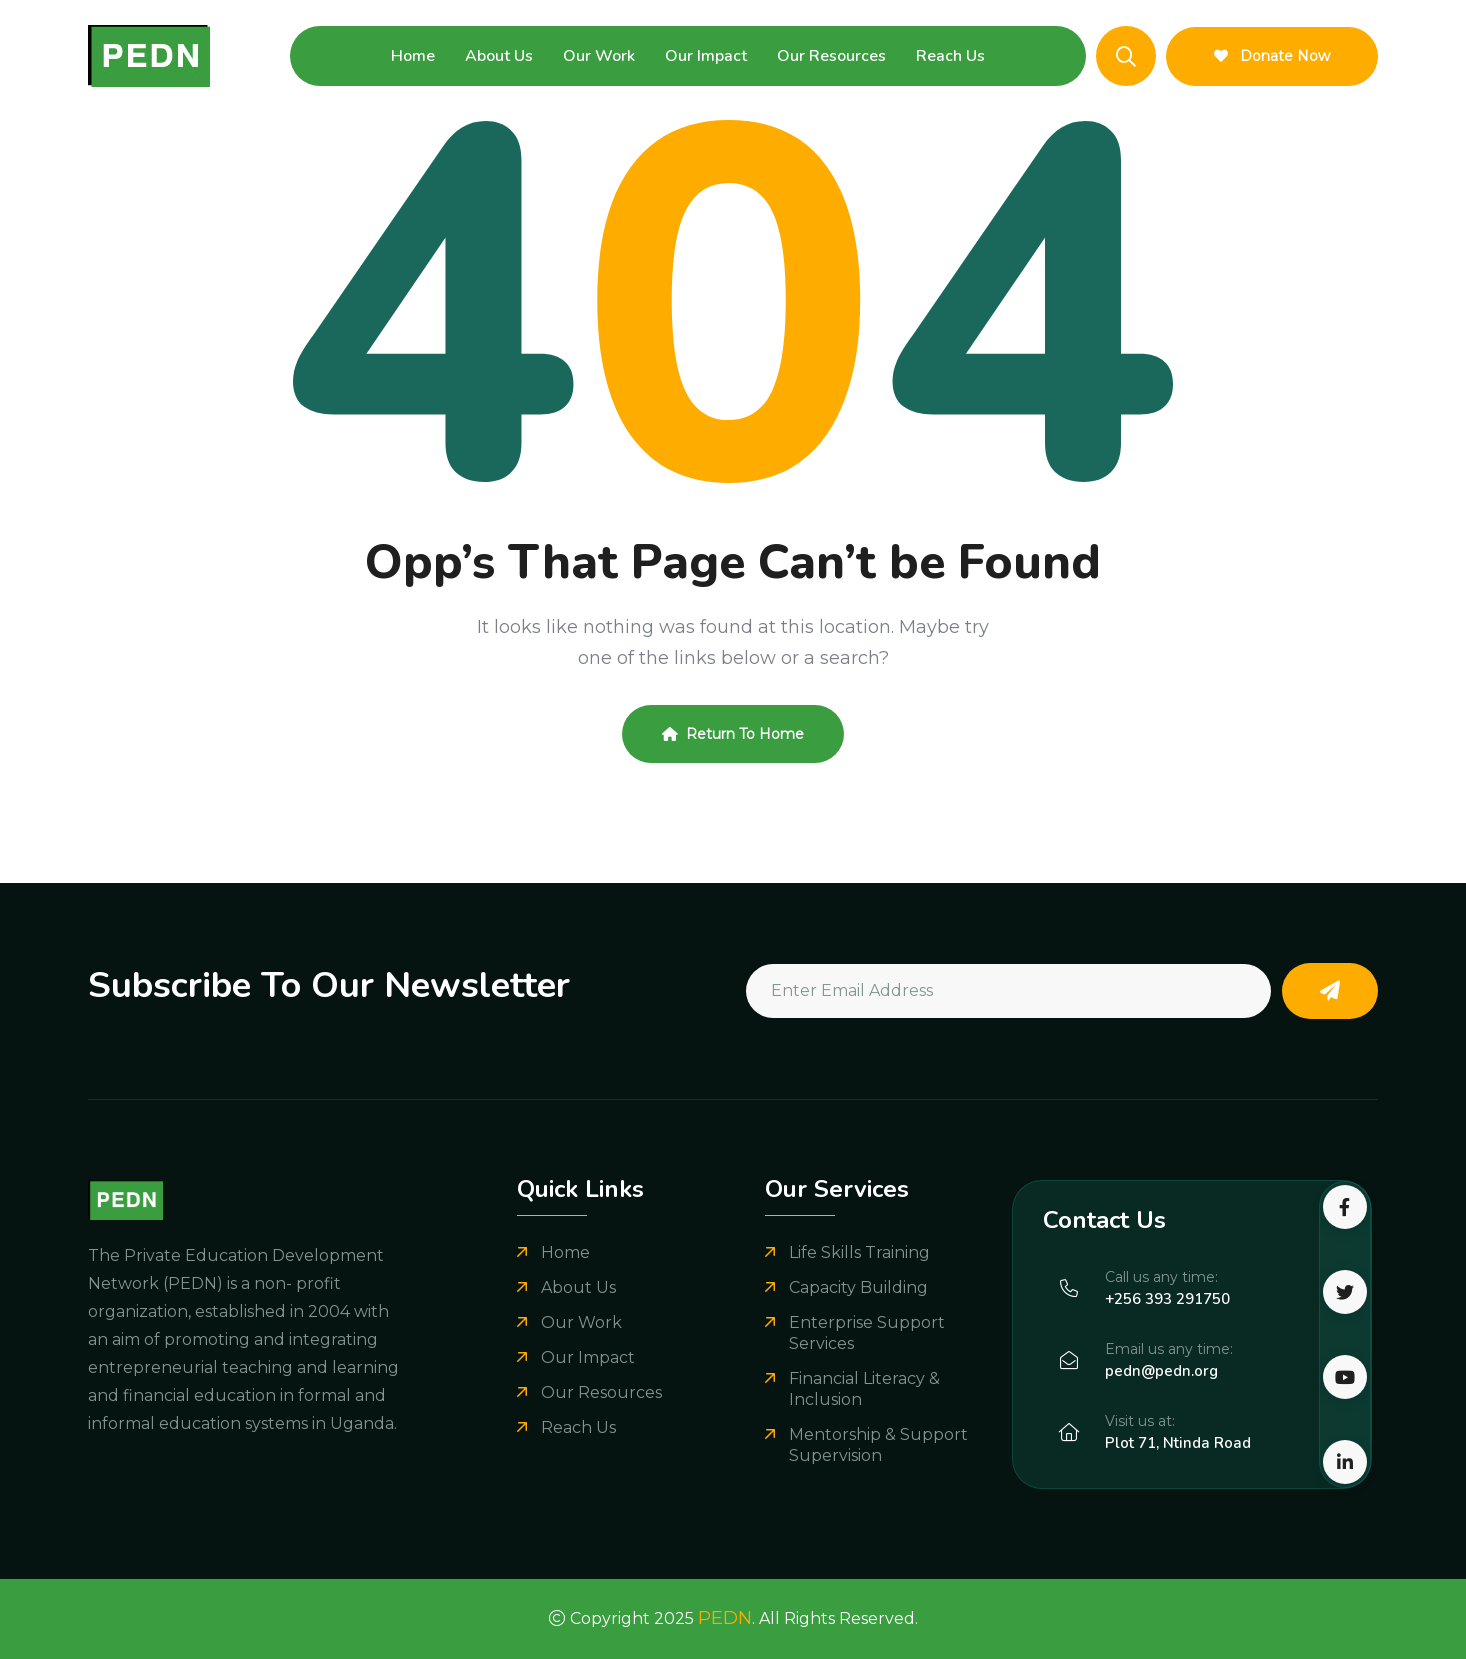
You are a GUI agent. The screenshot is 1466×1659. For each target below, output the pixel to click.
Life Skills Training (859, 1252)
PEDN (725, 1618)
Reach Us (950, 56)
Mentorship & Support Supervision (878, 1445)
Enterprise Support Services (867, 1333)
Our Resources (831, 56)
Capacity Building (858, 1287)
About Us (499, 56)
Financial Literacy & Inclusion (864, 1389)
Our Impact (706, 56)
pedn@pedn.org (1161, 1371)
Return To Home (733, 734)
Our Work (599, 56)
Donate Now (1272, 56)
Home (413, 56)
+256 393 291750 (1167, 1299)
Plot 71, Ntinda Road (1178, 1443)
